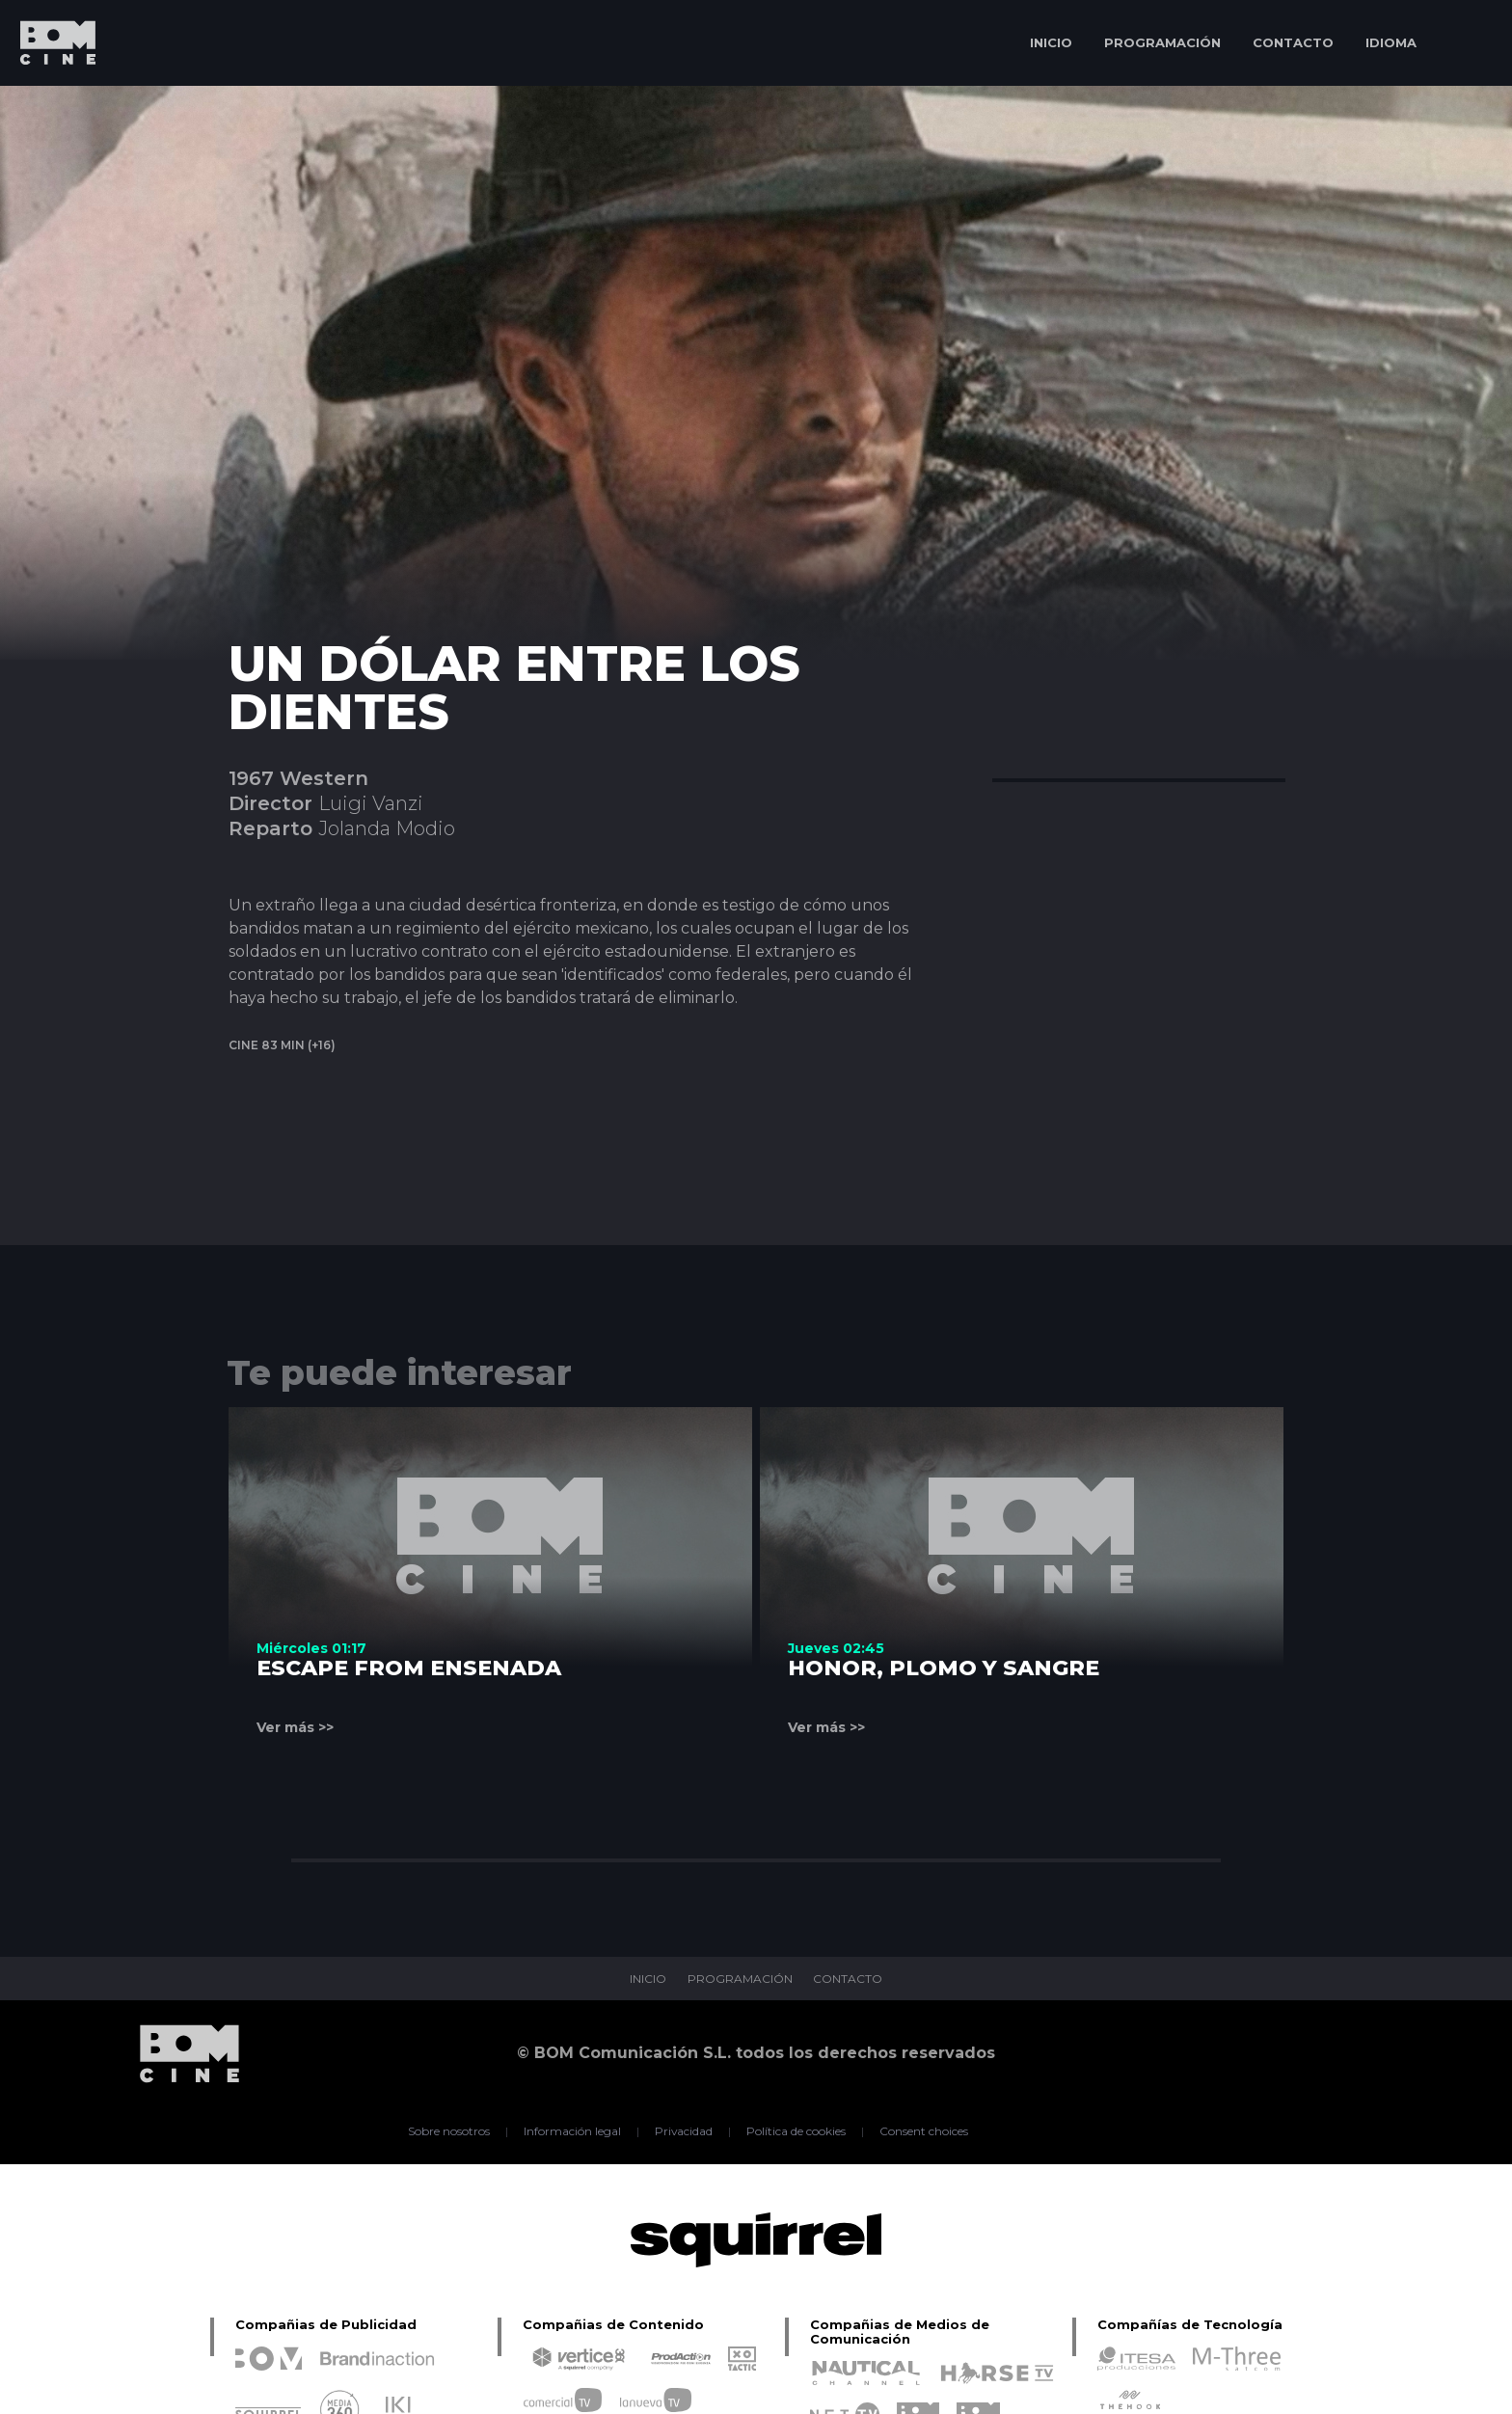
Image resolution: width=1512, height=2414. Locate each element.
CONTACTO (1293, 42)
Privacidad (684, 2131)
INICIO (1051, 42)
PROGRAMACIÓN (1162, 42)
